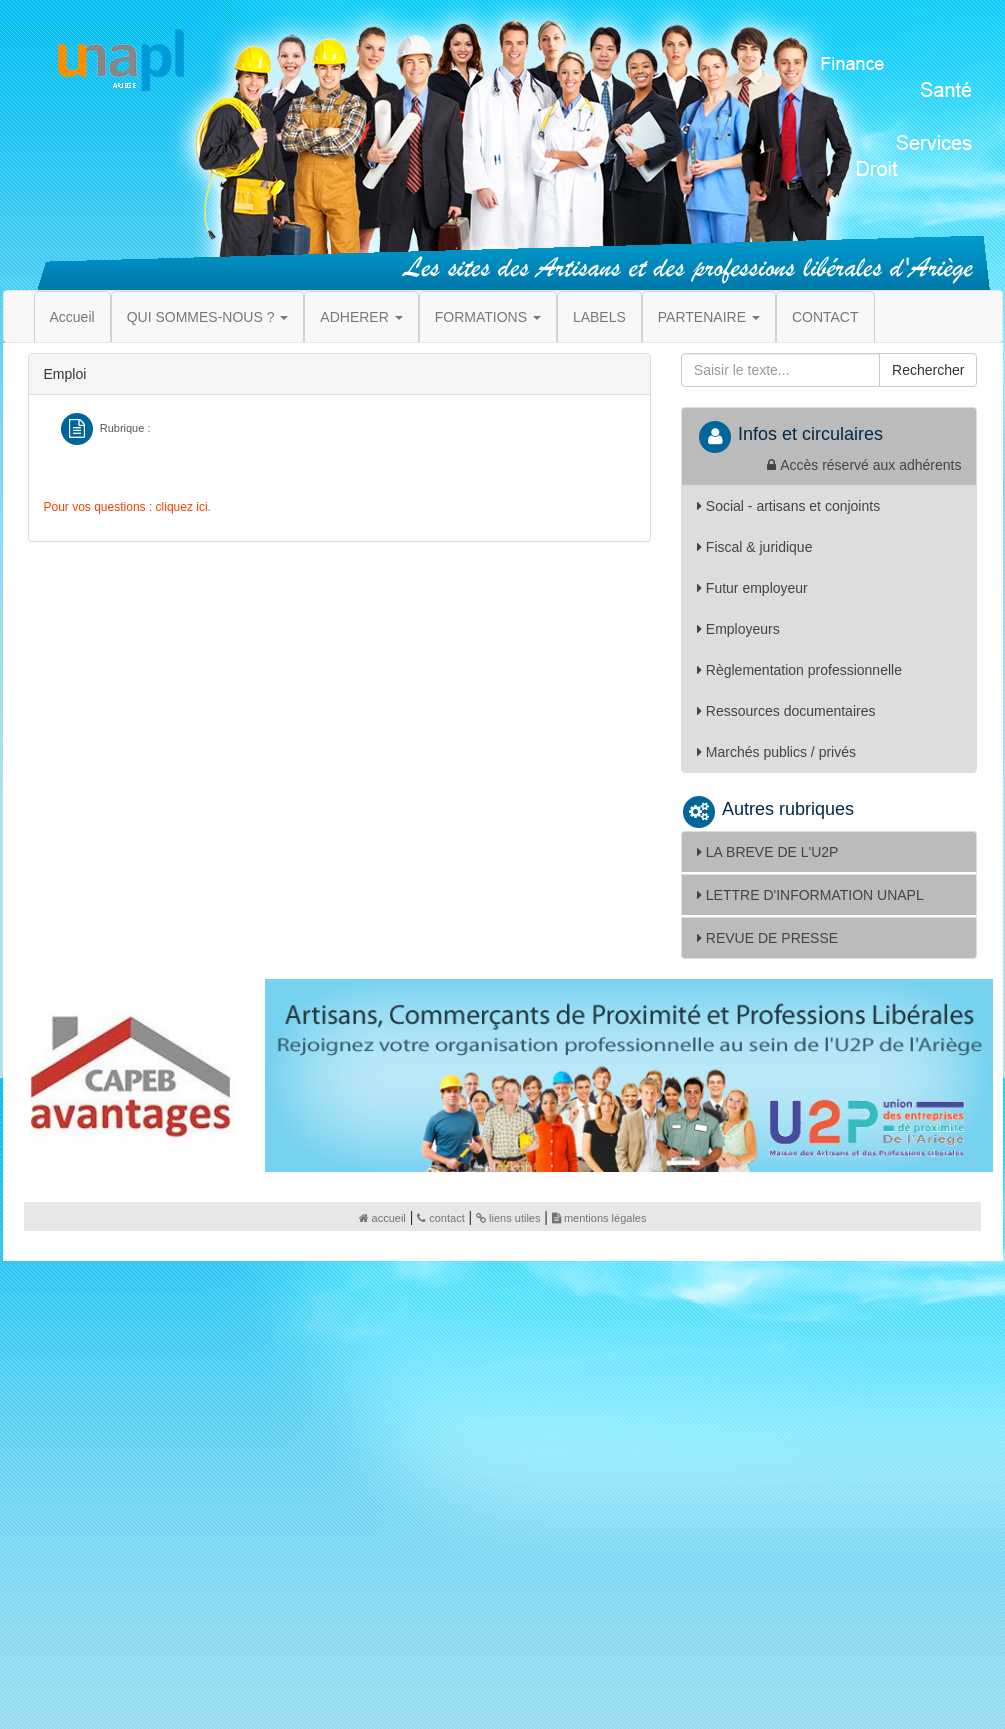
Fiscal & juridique (755, 547)
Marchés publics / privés (776, 752)
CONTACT (825, 317)
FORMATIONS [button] (488, 317)
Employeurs (738, 629)
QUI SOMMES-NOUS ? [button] (208, 317)
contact (440, 1218)
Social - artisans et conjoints (788, 506)
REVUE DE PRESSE (767, 938)
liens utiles (508, 1218)
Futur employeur (752, 588)
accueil (382, 1218)
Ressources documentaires (786, 711)
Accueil (72, 317)
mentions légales (599, 1218)
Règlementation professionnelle (799, 670)
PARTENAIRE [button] (709, 317)
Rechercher (928, 370)
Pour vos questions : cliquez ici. (127, 507)
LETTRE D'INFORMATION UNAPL (810, 895)
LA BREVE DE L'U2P (768, 852)
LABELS (599, 317)
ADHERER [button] (361, 317)
